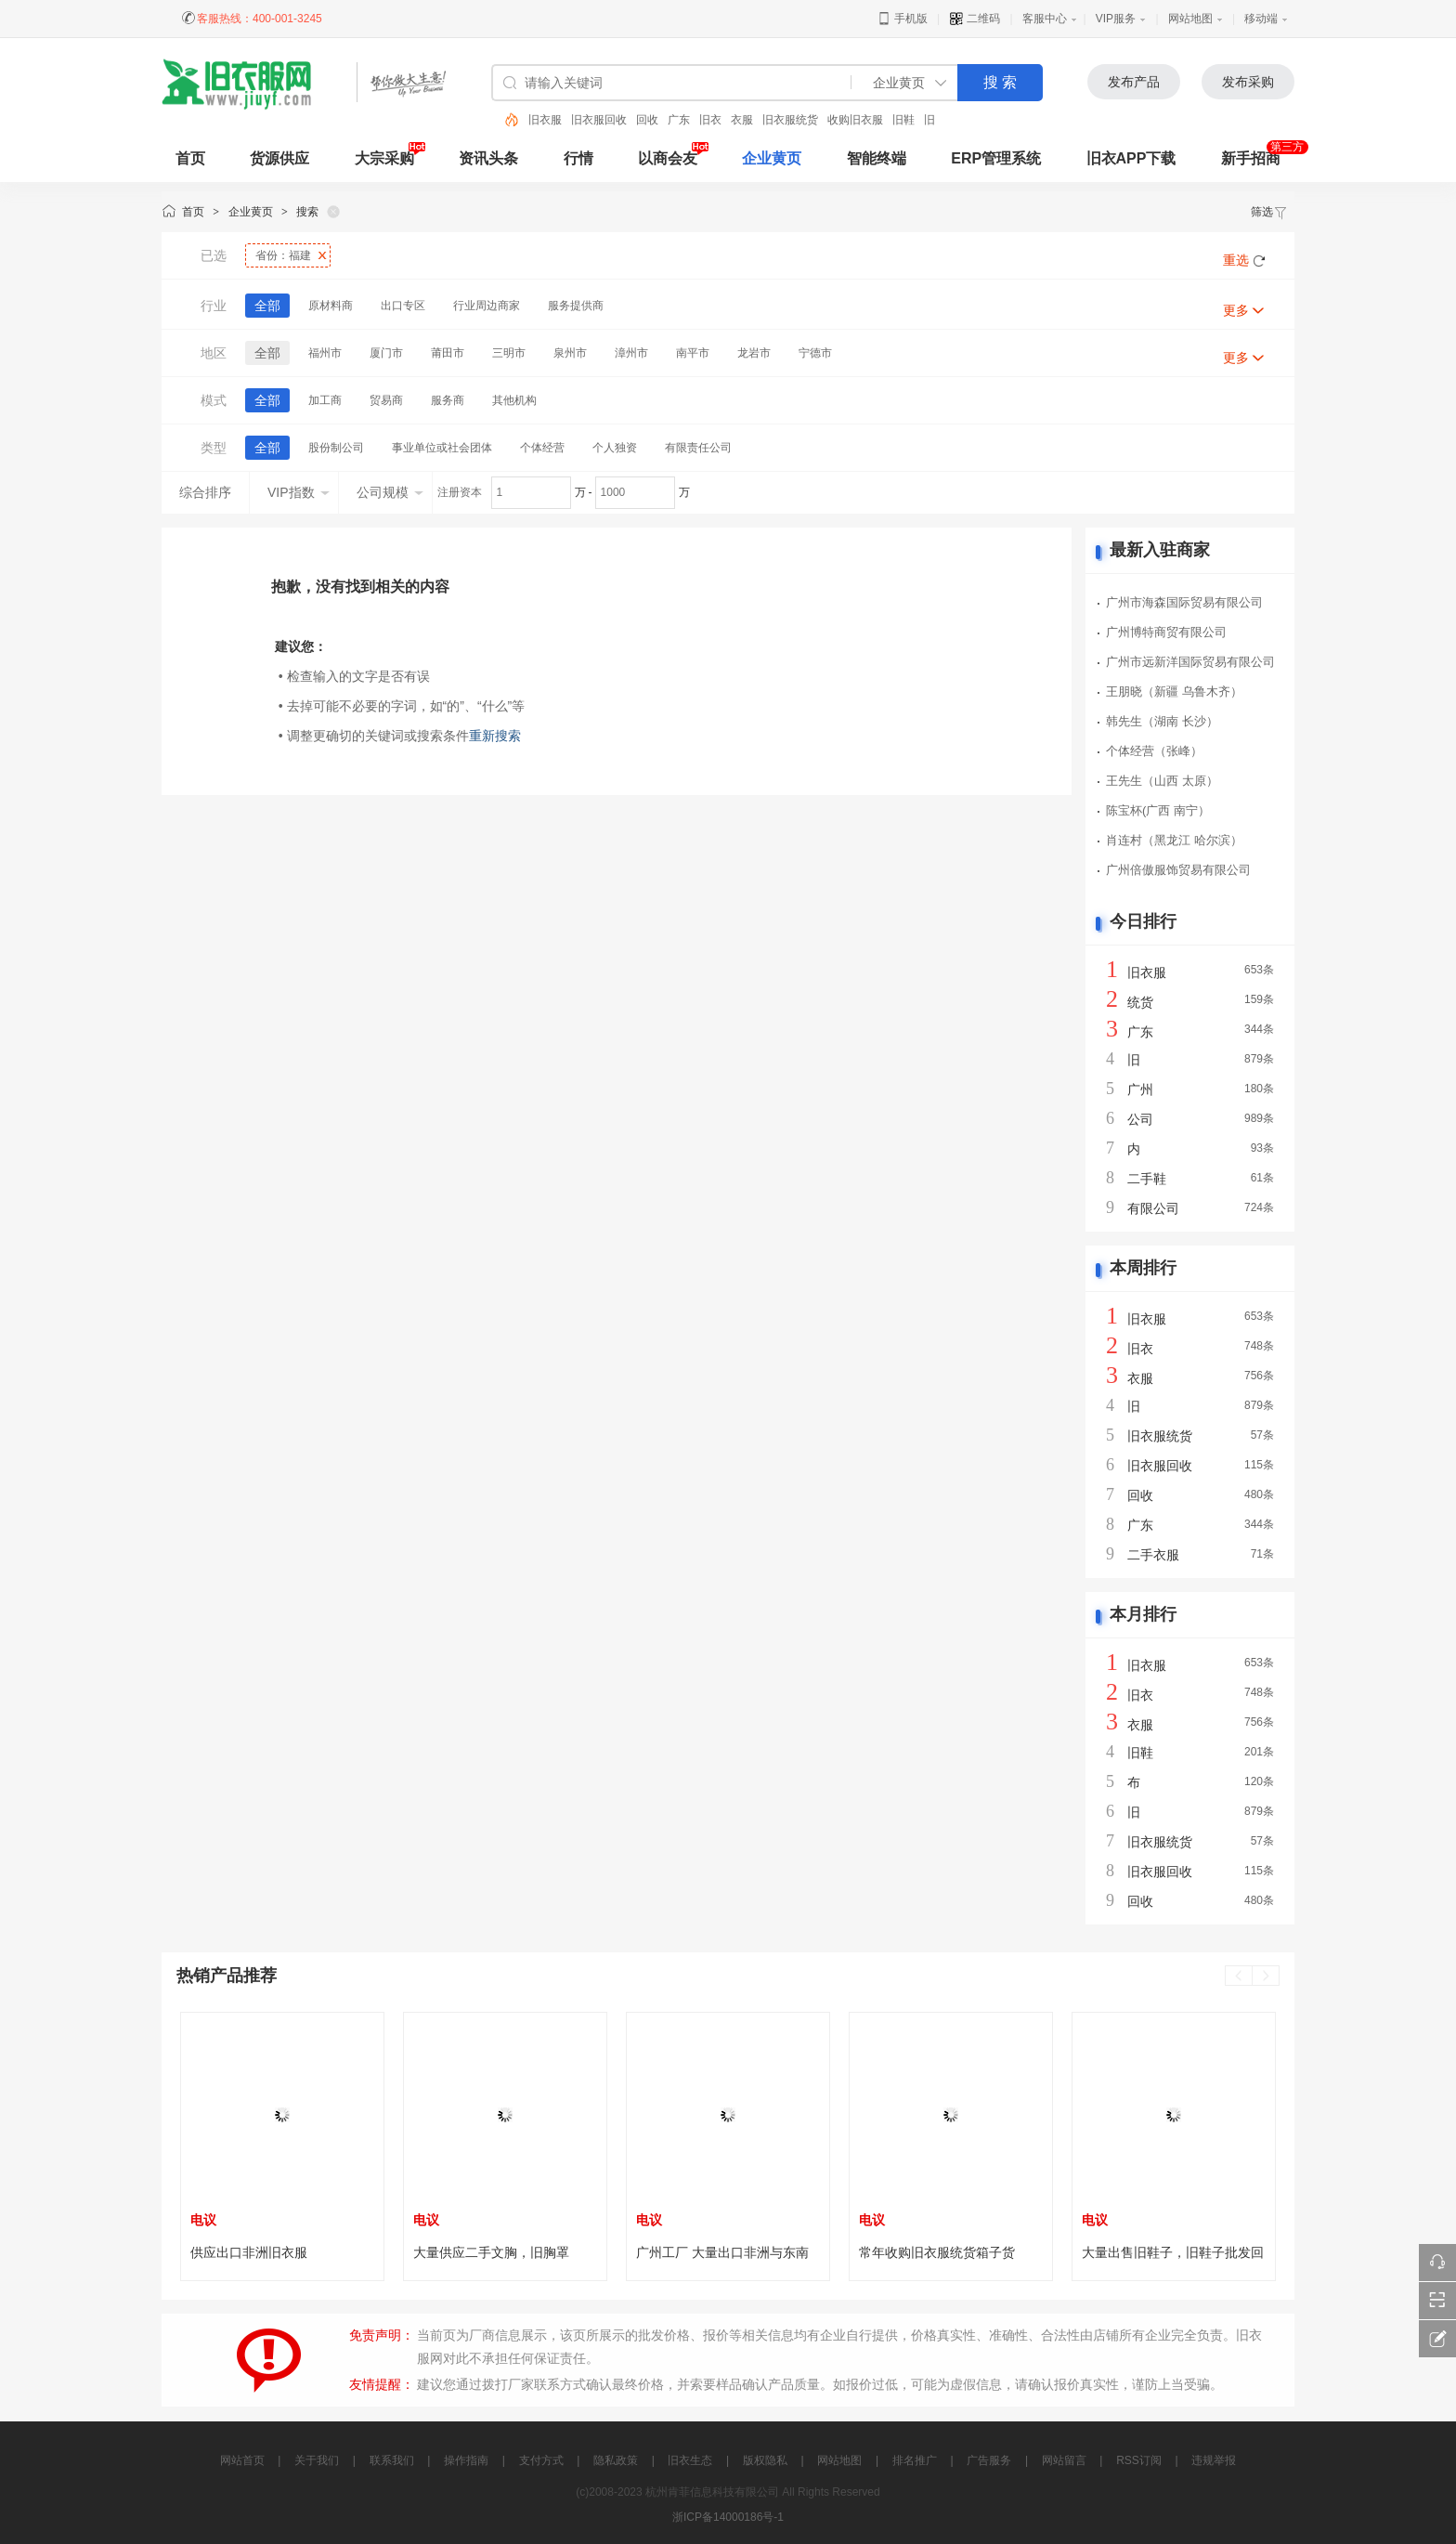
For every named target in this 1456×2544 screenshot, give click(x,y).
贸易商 (386, 400)
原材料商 (330, 305)
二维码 (974, 18)
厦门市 (386, 352)
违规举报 (1213, 2460)
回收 (647, 119)
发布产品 (1134, 81)
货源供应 (279, 158)
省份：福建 (283, 255)
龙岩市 (754, 352)
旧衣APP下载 (1131, 158)
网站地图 (1190, 18)
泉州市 (570, 352)
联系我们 (392, 2460)
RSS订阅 (1139, 2460)
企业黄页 (771, 158)
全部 (267, 305)
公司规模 (390, 492)
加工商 (325, 400)
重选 (1236, 260)
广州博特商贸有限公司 (1166, 632)
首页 (193, 211)
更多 (1236, 310)
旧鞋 (903, 119)
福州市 (325, 352)
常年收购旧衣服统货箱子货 (937, 2252)
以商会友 (667, 158)
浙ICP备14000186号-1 (728, 2517)
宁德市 (815, 352)
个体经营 (542, 447)
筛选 (1269, 211)
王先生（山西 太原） (1162, 781)
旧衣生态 (690, 2460)
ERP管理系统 (996, 158)
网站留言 (1064, 2460)
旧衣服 (545, 119)
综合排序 (205, 492)
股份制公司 (336, 447)
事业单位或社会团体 (442, 447)
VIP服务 (1116, 18)
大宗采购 (384, 158)
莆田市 (447, 352)
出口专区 (403, 305)
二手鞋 (1146, 1178)
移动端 (1261, 18)
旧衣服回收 (599, 119)
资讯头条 (488, 158)
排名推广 (914, 2460)
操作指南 (466, 2460)
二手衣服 (1153, 1554)
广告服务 (989, 2460)
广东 (679, 119)
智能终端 (876, 158)
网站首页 (242, 2460)
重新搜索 (495, 735)
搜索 (307, 211)
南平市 (692, 352)
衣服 (742, 119)
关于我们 (316, 2460)
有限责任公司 (698, 447)
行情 (578, 158)
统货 (1140, 1002)
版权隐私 (765, 2460)
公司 (1140, 1119)
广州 (1140, 1089)
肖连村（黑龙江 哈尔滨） (1174, 840)
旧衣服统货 (790, 119)
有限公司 (1153, 1208)
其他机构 (514, 400)
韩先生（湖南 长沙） (1162, 721)
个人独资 (614, 447)
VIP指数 (298, 492)
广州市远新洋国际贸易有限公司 (1190, 662)
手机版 (902, 18)
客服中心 (1044, 18)
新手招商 (1250, 158)
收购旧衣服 (855, 119)
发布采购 (1248, 81)
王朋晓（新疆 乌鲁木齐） (1174, 691)
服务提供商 (576, 305)
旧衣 (710, 119)
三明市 (509, 352)
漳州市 (631, 352)
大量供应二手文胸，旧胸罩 (491, 2252)
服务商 (447, 400)
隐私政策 (615, 2460)
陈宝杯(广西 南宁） (1158, 810)
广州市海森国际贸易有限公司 (1184, 602)
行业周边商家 (486, 305)
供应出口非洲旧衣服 (248, 2252)
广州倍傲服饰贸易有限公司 (1178, 870)
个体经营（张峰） (1154, 751)
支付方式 (541, 2460)
